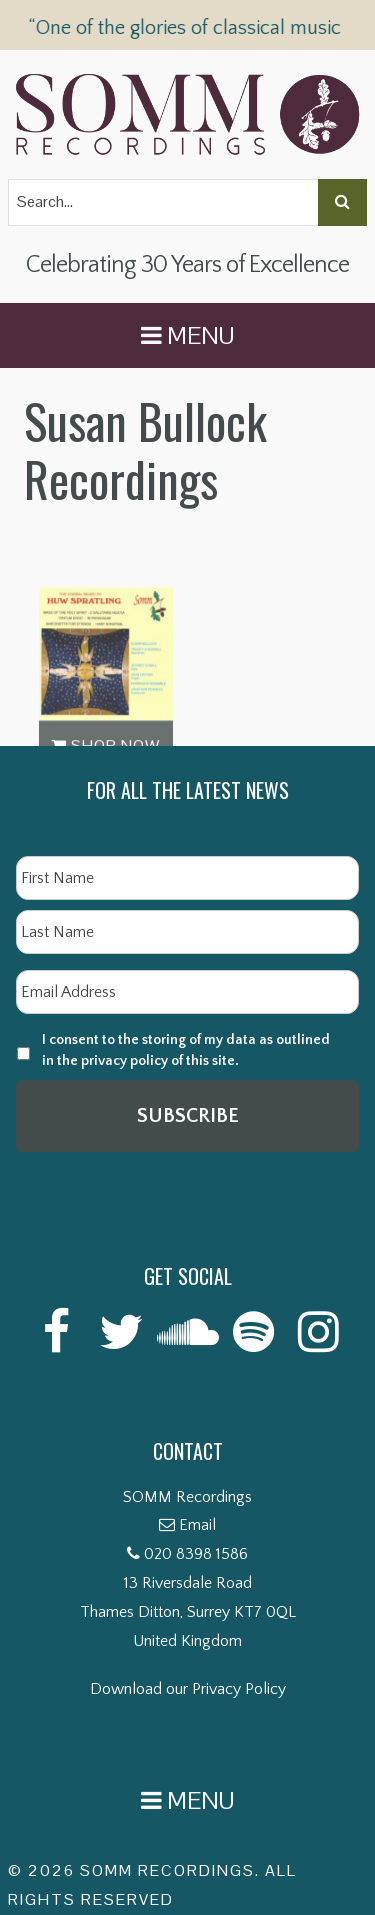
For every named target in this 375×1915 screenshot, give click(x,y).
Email (197, 1525)
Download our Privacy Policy (188, 1689)
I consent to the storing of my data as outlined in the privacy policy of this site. (186, 1050)
